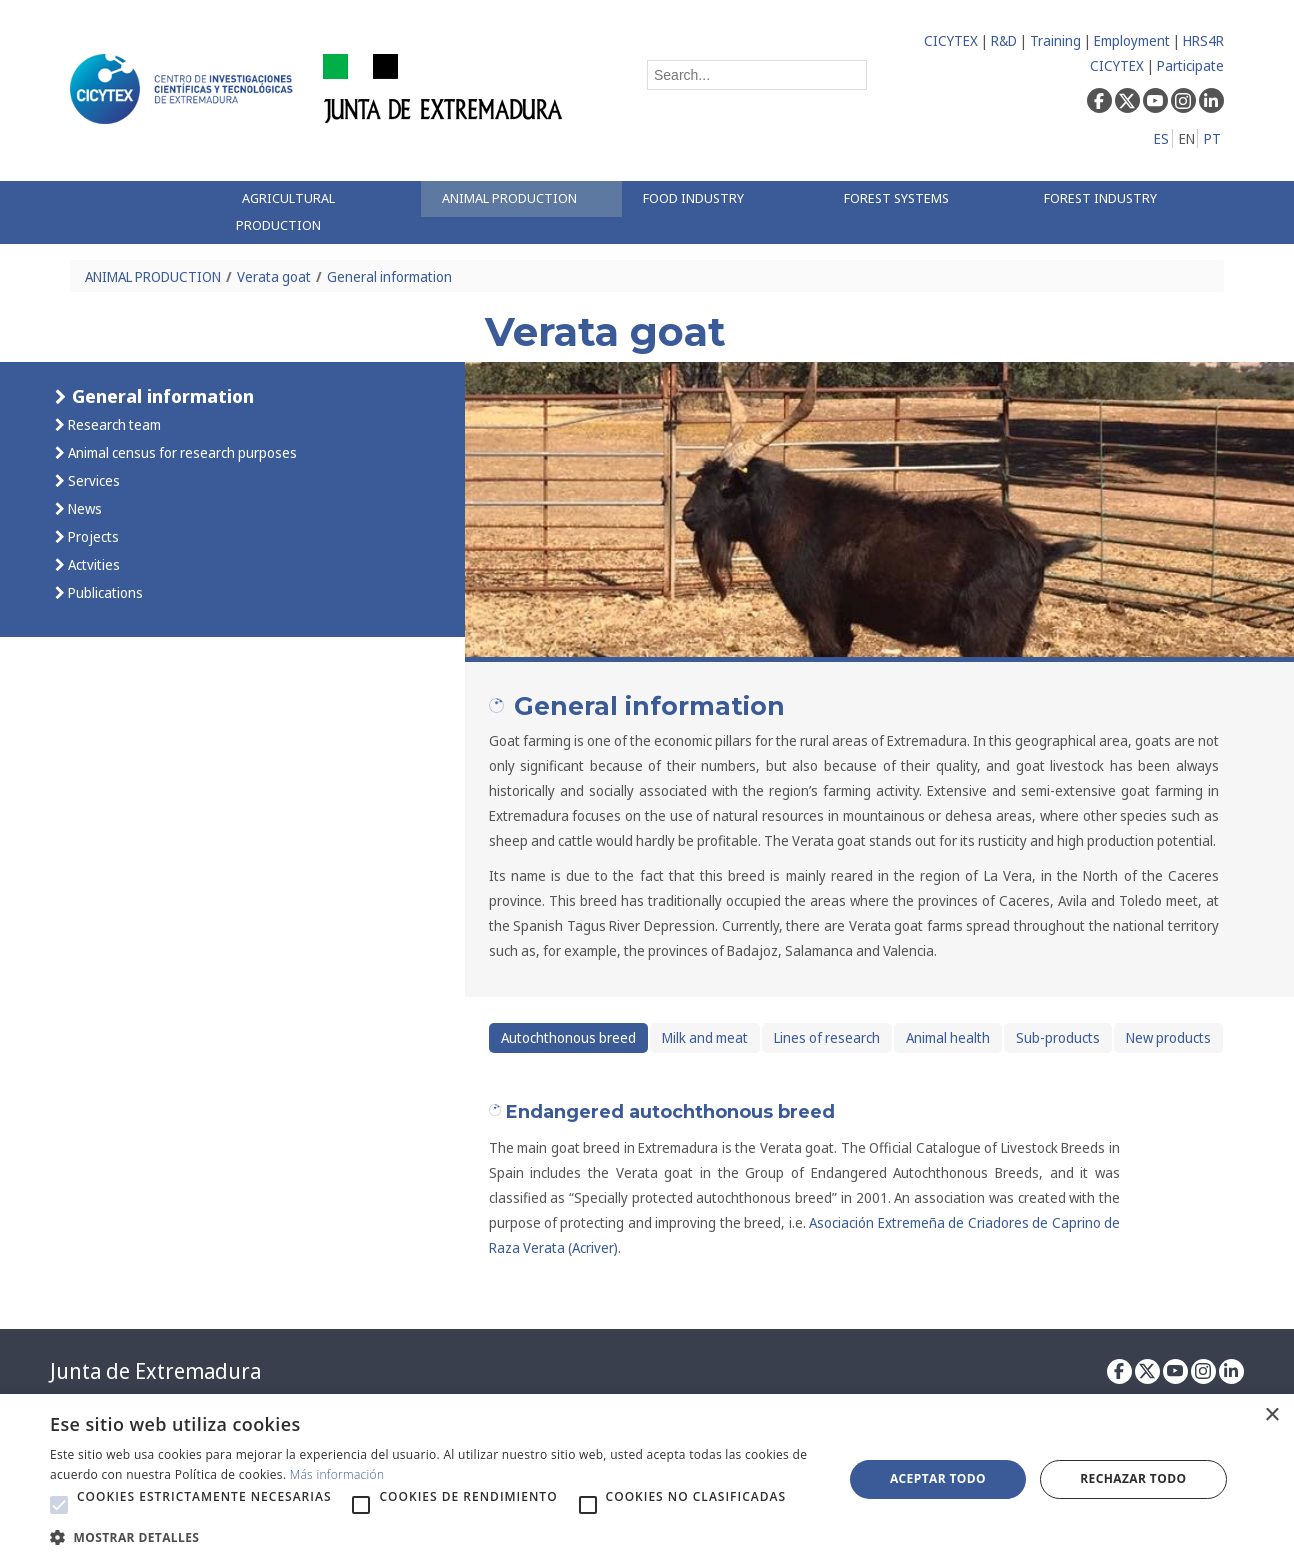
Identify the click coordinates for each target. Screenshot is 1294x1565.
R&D (1004, 40)
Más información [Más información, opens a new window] (337, 1474)
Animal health (948, 1037)
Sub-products (1058, 1037)
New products (1168, 1037)
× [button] (1271, 1415)
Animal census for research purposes (181, 452)
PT (1212, 138)
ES (1161, 138)
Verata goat (274, 276)
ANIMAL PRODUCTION (153, 276)
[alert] (647, 1479)
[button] (59, 1505)
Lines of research (827, 1037)
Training (1055, 40)
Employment (1132, 40)
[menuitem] (321, 212)
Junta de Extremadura (155, 1371)
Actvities (92, 564)
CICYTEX (951, 40)
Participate (1190, 65)
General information (389, 276)
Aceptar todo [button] (938, 1478)
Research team (113, 424)
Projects (92, 536)
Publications (104, 592)
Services (92, 480)
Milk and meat (705, 1037)
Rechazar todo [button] (1133, 1478)
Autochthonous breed (568, 1037)
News (83, 508)
